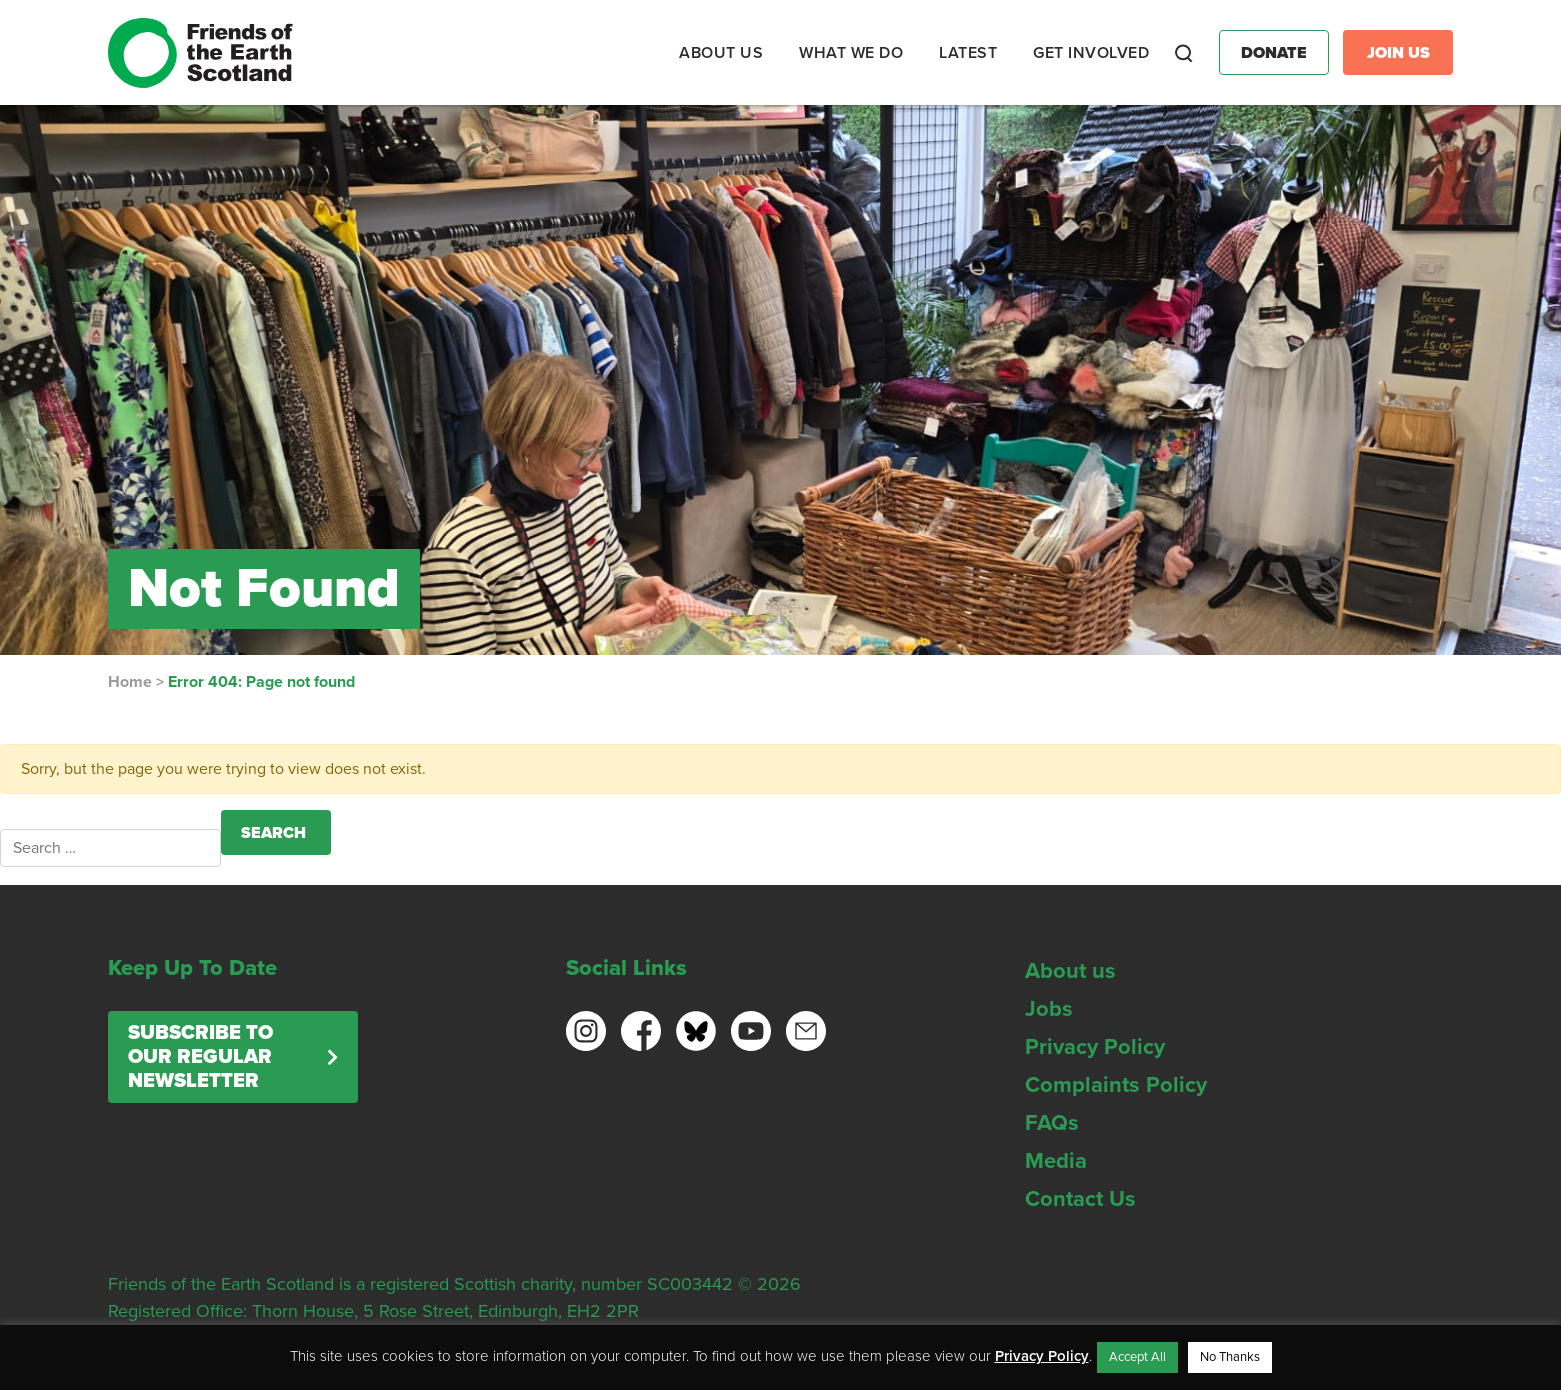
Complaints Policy (1116, 1085)
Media (1056, 1161)
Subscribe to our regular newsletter (200, 1057)
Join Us (1398, 53)
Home (130, 682)
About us (1070, 971)
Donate (1274, 53)
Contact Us (1080, 1199)
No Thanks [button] (1230, 1357)
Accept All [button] (1137, 1357)
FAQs (1052, 1123)
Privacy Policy (1095, 1047)
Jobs (1049, 1009)
